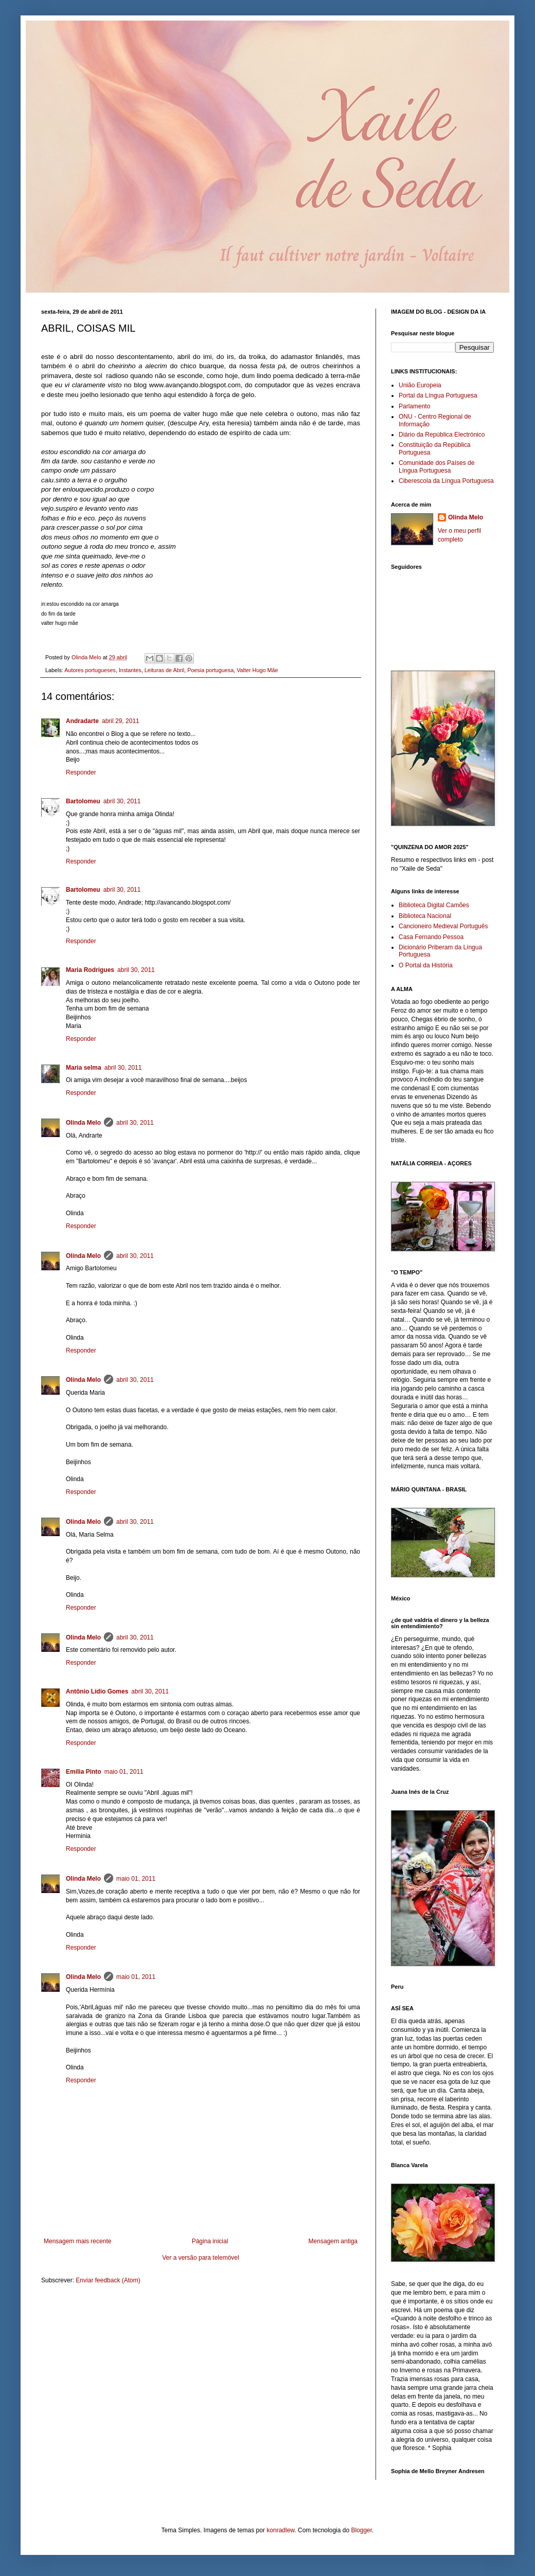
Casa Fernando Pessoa (431, 937)
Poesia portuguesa (210, 670)
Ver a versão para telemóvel (200, 2257)
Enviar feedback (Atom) (108, 2280)
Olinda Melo (83, 1122)
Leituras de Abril (164, 670)
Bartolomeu (83, 801)
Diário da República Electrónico (442, 434)
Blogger (361, 2530)
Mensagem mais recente (77, 2241)
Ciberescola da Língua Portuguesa (446, 480)
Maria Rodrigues (90, 970)
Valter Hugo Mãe (257, 670)
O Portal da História (426, 965)
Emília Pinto (83, 1771)
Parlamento (414, 406)
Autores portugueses (90, 670)
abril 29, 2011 (120, 721)
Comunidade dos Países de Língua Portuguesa (436, 466)
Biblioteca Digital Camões (434, 905)
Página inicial (210, 2241)
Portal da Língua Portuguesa (438, 395)
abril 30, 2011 (122, 801)
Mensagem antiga (333, 2241)
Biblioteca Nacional (425, 916)
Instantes (130, 670)
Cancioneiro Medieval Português (443, 926)
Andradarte (82, 721)
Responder (81, 772)
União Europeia (420, 385)
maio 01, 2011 (124, 1771)
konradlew (280, 2530)
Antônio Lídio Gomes (97, 1691)
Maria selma (83, 1067)
